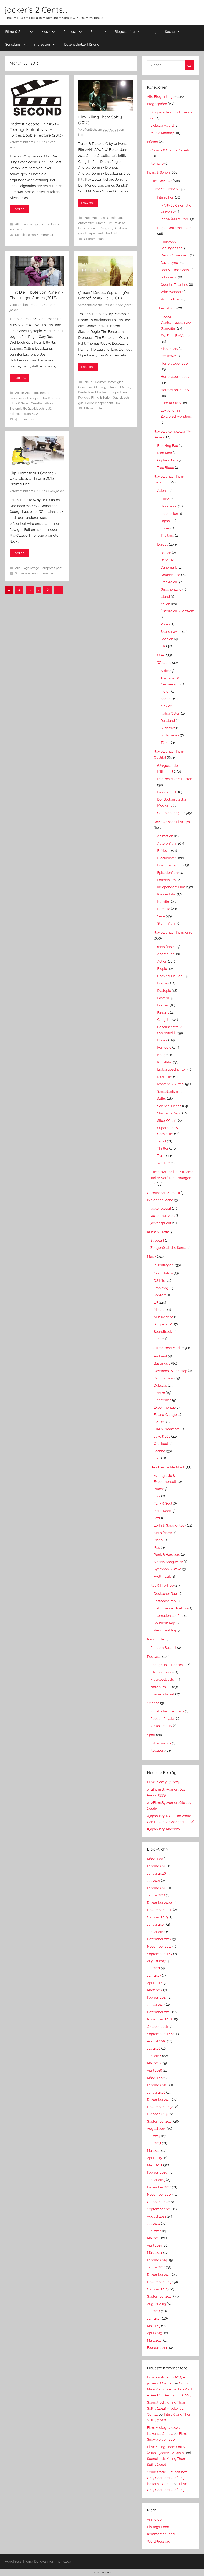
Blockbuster (18, 398)
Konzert (160, 1295)
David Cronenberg (175, 255)
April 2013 (154, 2333)
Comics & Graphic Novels (170, 150)
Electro (159, 1393)
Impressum (44, 44)
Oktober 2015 (157, 2114)
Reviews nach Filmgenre (173, 932)
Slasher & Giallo (169, 1113)
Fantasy (163, 1013)
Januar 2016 (156, 2092)
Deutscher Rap (165, 1594)
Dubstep (160, 1385)
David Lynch (170, 263)
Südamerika (170, 735)
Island (165, 597)
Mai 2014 (153, 2238)
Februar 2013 (157, 2348)
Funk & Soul (163, 1503)
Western (164, 1163)
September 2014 (159, 2209)
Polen (165, 624)
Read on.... (19, 209)
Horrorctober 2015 (175, 377)
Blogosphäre (127, 31)
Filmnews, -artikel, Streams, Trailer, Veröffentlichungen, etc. (172, 1178)
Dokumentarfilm (170, 865)
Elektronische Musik (166, 1348)
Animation (165, 836)
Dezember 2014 (159, 2187)
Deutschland (87, 392)
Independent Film (97, 233)
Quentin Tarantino (174, 285)
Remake (163, 909)
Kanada (166, 699)
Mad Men (164, 453)
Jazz (157, 1518)
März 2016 (155, 2078)
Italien (165, 604)
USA (114, 233)
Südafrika (168, 728)
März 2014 (154, 2253)
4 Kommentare (94, 239)
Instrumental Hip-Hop (171, 1608)
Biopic (162, 969)
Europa (114, 392)
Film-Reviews (116, 223)
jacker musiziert (162, 1216)
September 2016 (160, 2034)
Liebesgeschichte (171, 1069)
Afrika (165, 671)
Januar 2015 (156, 2180)
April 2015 (154, 2158)
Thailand (167, 535)
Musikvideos (163, 1317)
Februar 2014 (157, 2260)
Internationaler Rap (168, 1616)
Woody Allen (171, 299)
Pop (157, 1547)
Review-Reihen (166, 189)
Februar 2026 (157, 1866)
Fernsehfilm (166, 880)
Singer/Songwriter (168, 1562)
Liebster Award (162, 125)
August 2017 (156, 1961)
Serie (161, 916)
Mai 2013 (153, 2326)
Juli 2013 (153, 2311)
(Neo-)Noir (91, 218)
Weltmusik (162, 1576)
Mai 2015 (153, 2151)
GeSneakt (168, 356)
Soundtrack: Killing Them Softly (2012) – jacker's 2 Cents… (166, 2408)
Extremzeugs (160, 1743)
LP (156, 1302)
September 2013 (159, 2296)
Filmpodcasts (49, 224)
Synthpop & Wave (167, 1569)
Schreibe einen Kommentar (34, 235)
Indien (165, 691)
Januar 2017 (156, 2005)
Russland (168, 721)
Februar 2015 (157, 2172)
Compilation (163, 1273)
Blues (158, 1489)
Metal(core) (163, 1533)
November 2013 (159, 2282)
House (159, 1422)
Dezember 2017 (159, 1939)
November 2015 (159, 2107)
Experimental (164, 1407)
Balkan (166, 553)
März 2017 (154, 1990)
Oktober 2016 (157, 2027)
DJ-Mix (159, 1281)
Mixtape (160, 1310)
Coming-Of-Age (170, 976)
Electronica (162, 1400)
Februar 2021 (157, 1888)
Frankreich (169, 582)
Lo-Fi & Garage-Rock (170, 1525)
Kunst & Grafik (158, 1232)
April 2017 (154, 1983)
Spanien (167, 639)
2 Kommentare (94, 408)
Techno (159, 1451)
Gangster (106, 228)
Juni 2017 (154, 1975)
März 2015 (154, 2165)
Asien (161, 491)
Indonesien (169, 514)
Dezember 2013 (159, 2275)
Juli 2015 (153, 2136)
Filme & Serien (19, 31)
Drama (100, 223)
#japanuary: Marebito (163, 1829)
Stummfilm (166, 923)
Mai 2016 (154, 2063)
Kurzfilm (163, 902)
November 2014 (159, 2194)
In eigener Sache (163, 31)
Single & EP (163, 1324)
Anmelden (155, 2519)
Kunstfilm (164, 1062)
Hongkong (169, 506)
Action (19, 393)
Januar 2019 (156, 1924)
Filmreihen (165, 197)
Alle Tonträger (161, 1265)
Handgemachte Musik (167, 1467)
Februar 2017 (157, 1997)
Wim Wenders (172, 292)
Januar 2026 (156, 1873)
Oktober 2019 (157, 1917)
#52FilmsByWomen (176, 336)
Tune (158, 1339)
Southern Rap (164, 1623)
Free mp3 (161, 1288)
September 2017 (159, 1954)
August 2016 (156, 2041)
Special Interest (162, 1694)
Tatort (161, 1141)
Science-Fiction (20, 414)
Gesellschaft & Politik (163, 1193)
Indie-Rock (162, 1511)
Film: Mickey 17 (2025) (164, 1782)
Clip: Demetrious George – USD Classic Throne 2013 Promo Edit (33, 478)
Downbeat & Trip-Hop (170, 1371)
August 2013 (156, 2304)
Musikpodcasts (162, 1679)
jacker (14, 147)
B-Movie (124, 387)
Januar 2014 (156, 2267)
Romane (157, 163)
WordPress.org (158, 2541)
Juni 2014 (154, 2231)
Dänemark (169, 567)
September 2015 (159, 2121)
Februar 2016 (157, 2085)
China (165, 499)
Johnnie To (169, 277)
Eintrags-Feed (158, 2527)
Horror (89, 403)
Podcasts (72, 31)
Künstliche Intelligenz (167, 1711)
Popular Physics (162, 1719)
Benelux (167, 560)
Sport (58, 568)
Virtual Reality (161, 1726)
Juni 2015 (154, 2143)
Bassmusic (162, 1363)
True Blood (165, 468)
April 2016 (154, 2070)
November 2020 (159, 1910)
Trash (161, 1156)
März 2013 (154, 2340)
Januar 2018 (156, 1932)
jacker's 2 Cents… (36, 10)
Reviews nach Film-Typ (172, 822)
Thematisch (166, 308)
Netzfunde (155, 1639)
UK (163, 646)
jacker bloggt (160, 1208)
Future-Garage (165, 1415)
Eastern (163, 998)
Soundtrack (163, 1332)
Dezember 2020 (159, 1903)
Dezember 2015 (159, 2099)
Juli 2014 (153, 2224)
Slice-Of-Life (167, 1121)
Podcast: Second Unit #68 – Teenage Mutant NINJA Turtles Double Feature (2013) (36, 129)
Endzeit (102, 392)
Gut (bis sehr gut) (39, 408)
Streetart (157, 1240)
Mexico (166, 706)
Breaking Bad (167, 446)
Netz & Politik (160, 1687)
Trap (157, 1458)
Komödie (164, 1047)
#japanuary (169, 349)
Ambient (160, 1356)
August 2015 (156, 2129)
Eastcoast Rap (165, 1601)
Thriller (162, 1148)
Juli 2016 (153, 2048)
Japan (165, 521)
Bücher (98, 31)
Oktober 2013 (157, 2289)
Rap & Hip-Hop (162, 1585)
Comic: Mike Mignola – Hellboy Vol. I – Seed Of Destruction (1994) (169, 2389)
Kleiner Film (166, 894)
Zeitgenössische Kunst (168, 1248)
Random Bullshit (163, 1648)
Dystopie (33, 398)
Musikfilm (164, 1077)
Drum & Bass (164, 1378)
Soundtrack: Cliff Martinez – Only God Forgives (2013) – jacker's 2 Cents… (168, 2478)
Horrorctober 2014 (175, 363)
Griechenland (171, 589)
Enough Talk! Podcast (167, 1665)
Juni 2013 (154, 2318)
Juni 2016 (154, 2056)
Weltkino (164, 663)
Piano (158, 1540)
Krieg (161, 1055)
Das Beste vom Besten (174, 779)
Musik (48, 31)
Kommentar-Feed (161, 2534)
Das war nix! (166, 792)
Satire (161, 1099)
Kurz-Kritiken (171, 403)
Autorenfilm (86, 223)
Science (153, 1703)
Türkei (165, 743)
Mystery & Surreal (170, 1084)
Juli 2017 (153, 1968)
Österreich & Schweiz (177, 611)
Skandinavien (171, 632)
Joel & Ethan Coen (175, 270)
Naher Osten (170, 713)
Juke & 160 (162, 1436)
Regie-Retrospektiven (174, 228)
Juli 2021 (153, 1881)
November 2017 (159, 1946)
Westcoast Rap (165, 1630)
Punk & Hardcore (167, 1555)
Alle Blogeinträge (27, 224)
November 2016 (159, 2019)
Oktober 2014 (157, 2202)
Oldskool (161, 1444)
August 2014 (156, 2216)
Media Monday (162, 133)
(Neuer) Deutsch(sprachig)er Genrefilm (176, 322)
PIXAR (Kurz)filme (174, 219)
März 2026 (155, 1859)
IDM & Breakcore (167, 1429)
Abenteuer (165, 954)
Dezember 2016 (159, 2012)
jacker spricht (160, 1223)
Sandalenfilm (167, 1091)
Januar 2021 (156, 1895)
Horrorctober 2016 (175, 390)
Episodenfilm (167, 873)
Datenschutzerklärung (81, 44)
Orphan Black (167, 460)
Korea (165, 528)
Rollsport (46, 568)
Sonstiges (15, 44)
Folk (157, 1496)
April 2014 (154, 2245)
